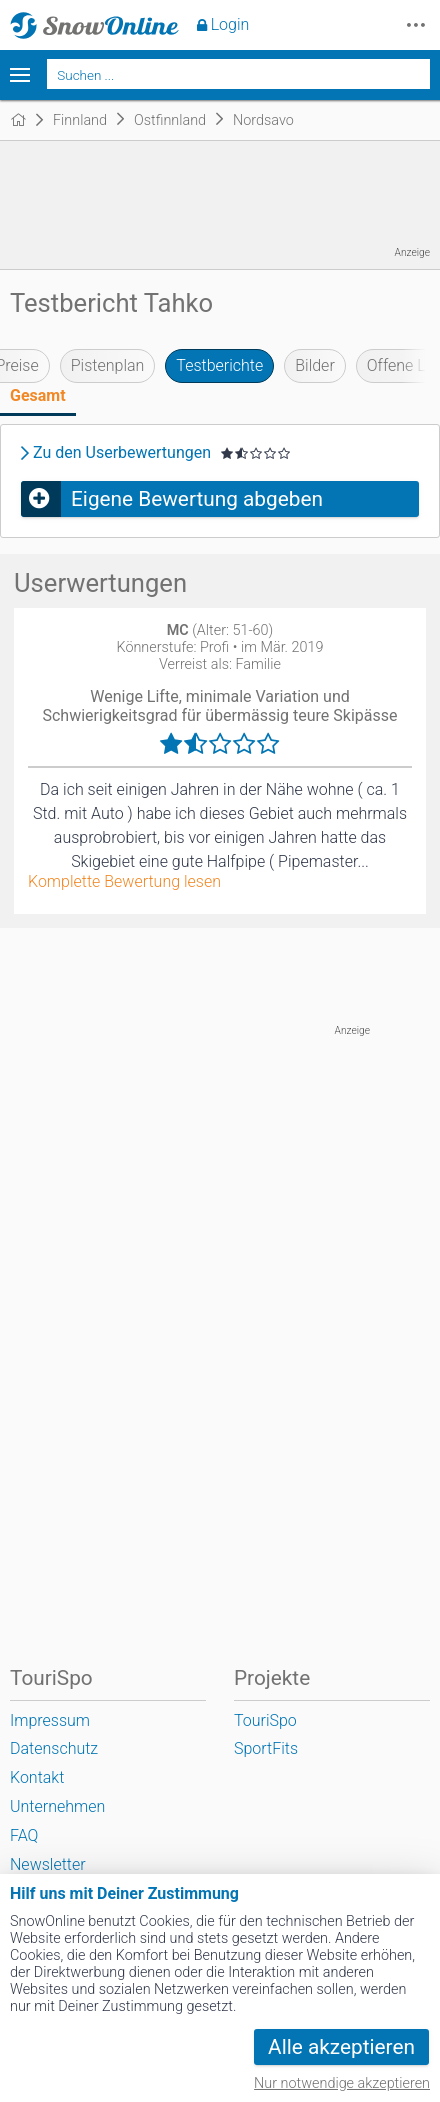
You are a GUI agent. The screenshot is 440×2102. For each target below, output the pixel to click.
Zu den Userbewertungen (122, 453)
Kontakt (37, 1777)
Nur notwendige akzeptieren (342, 2083)
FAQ (24, 1835)
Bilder (315, 365)
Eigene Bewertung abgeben (197, 499)
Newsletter (48, 1864)
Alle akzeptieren (341, 2047)
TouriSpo (265, 1720)
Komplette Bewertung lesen (124, 882)
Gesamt (38, 395)
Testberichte (219, 365)
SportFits (266, 1748)
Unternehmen (57, 1806)
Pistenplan (108, 365)
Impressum (50, 1720)
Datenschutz (54, 1748)
